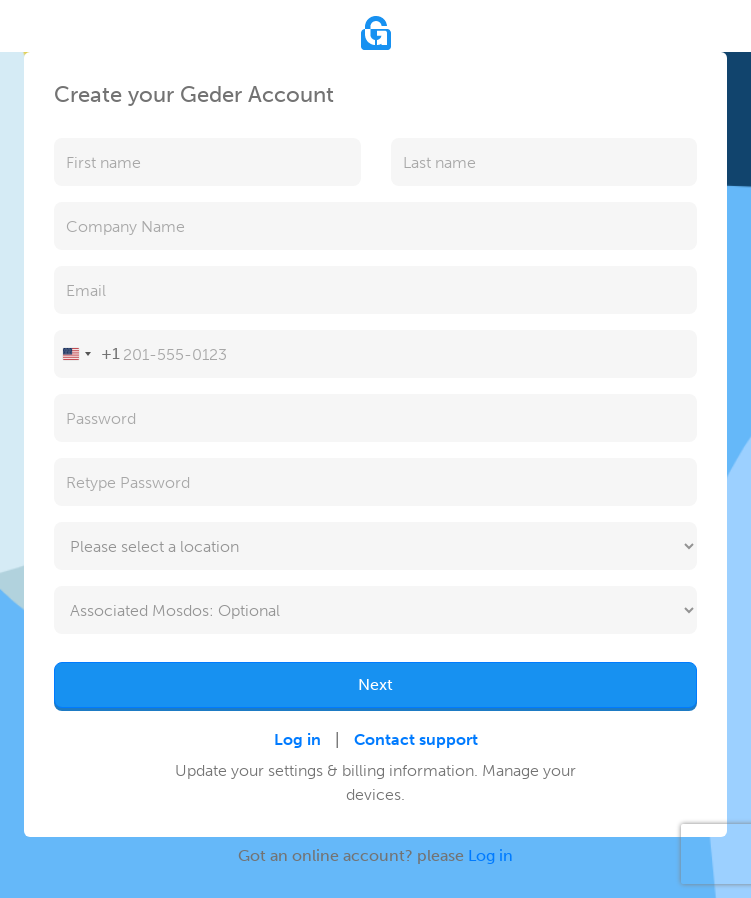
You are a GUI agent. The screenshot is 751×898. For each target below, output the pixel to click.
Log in (297, 739)
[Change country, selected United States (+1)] (87, 354)
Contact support (416, 739)
